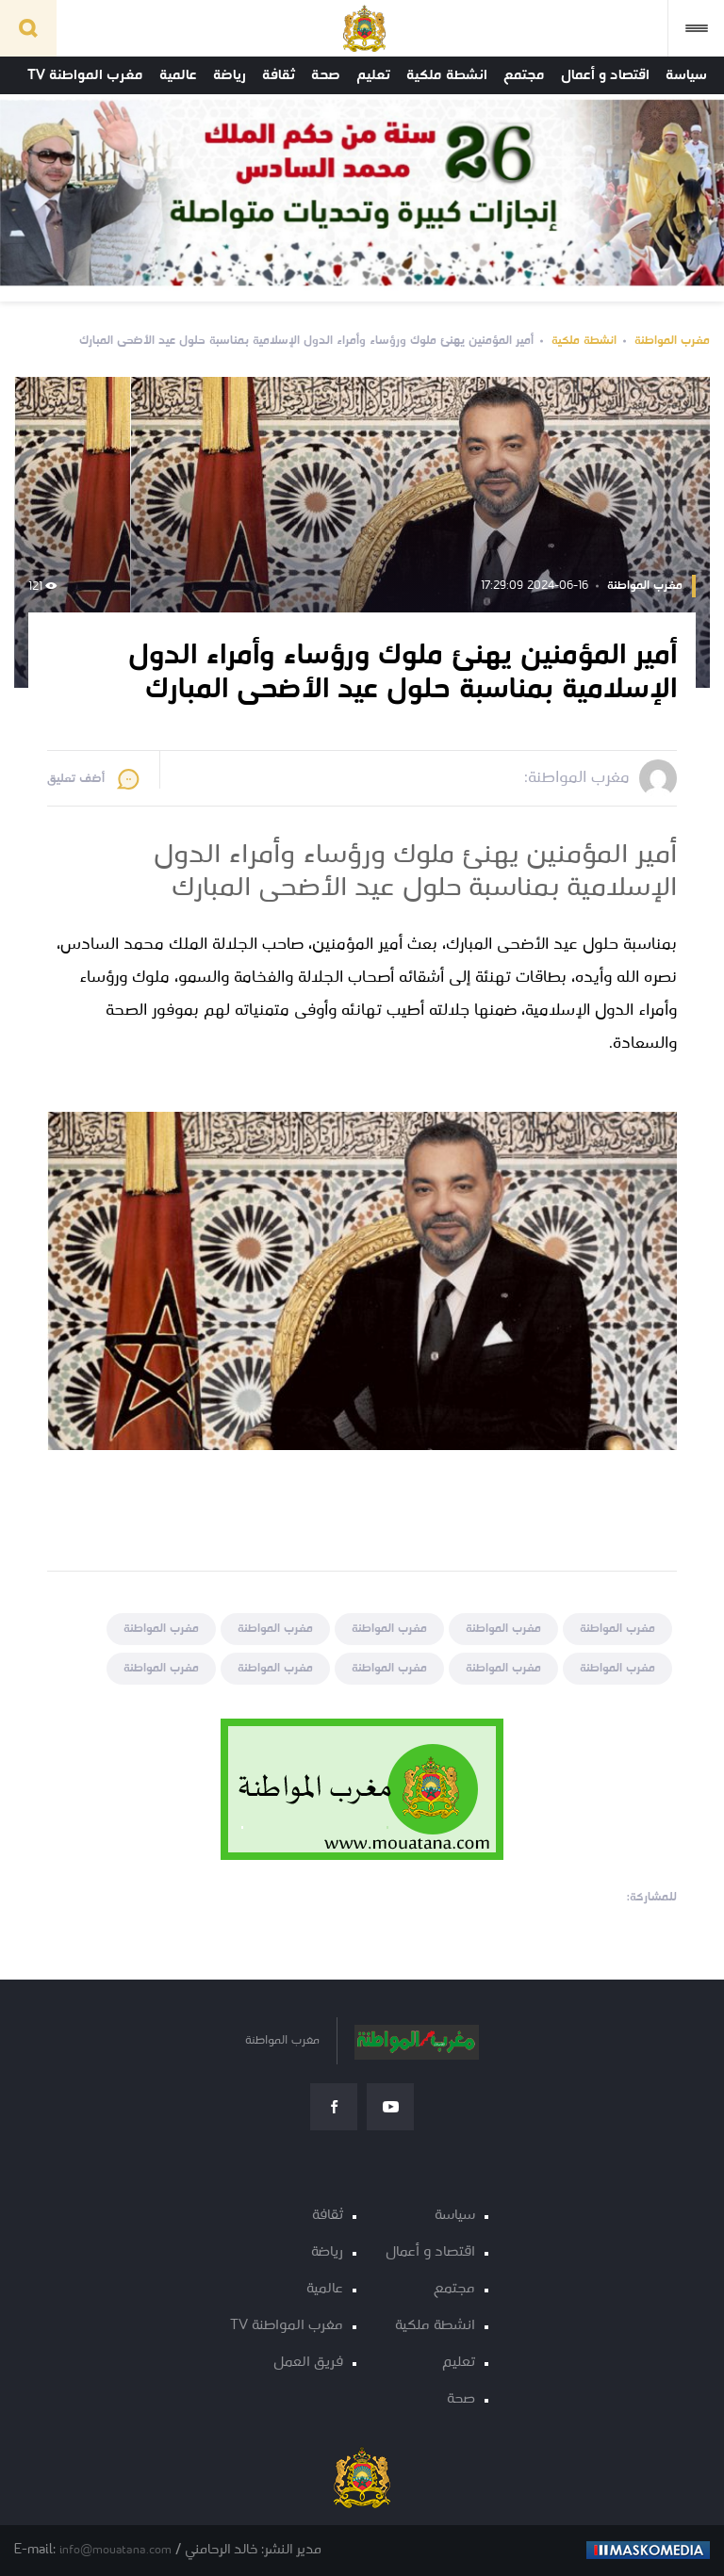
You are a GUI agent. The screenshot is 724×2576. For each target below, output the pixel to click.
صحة (325, 75)
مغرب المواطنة (672, 340)
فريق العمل (308, 2362)
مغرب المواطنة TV (85, 75)
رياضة (229, 75)
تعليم (373, 75)
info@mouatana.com (115, 2550)
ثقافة (278, 75)
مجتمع (524, 75)
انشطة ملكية (446, 75)
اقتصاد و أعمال (605, 75)
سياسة (686, 75)
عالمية (178, 75)
